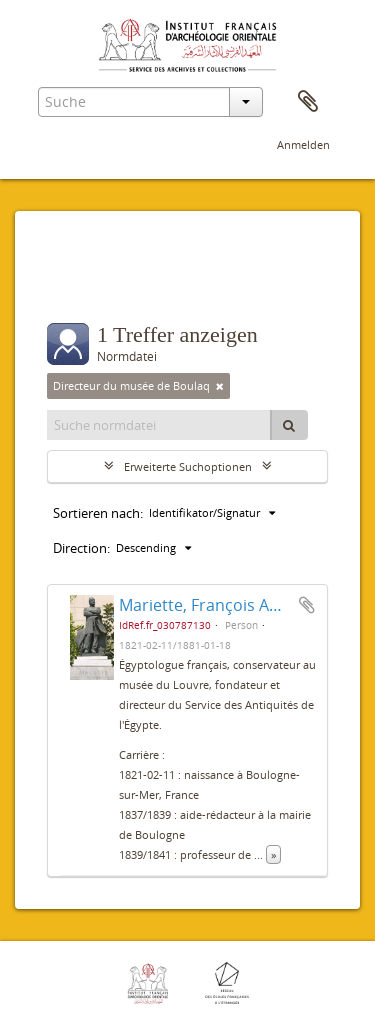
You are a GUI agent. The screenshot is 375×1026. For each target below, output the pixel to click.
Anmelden (303, 144)
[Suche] (289, 425)
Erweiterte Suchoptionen (188, 466)
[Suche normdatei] (159, 425)
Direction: (81, 548)
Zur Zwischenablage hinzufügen (307, 605)
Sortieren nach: (98, 513)
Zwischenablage (308, 102)
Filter (86, 283)
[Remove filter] (220, 386)
